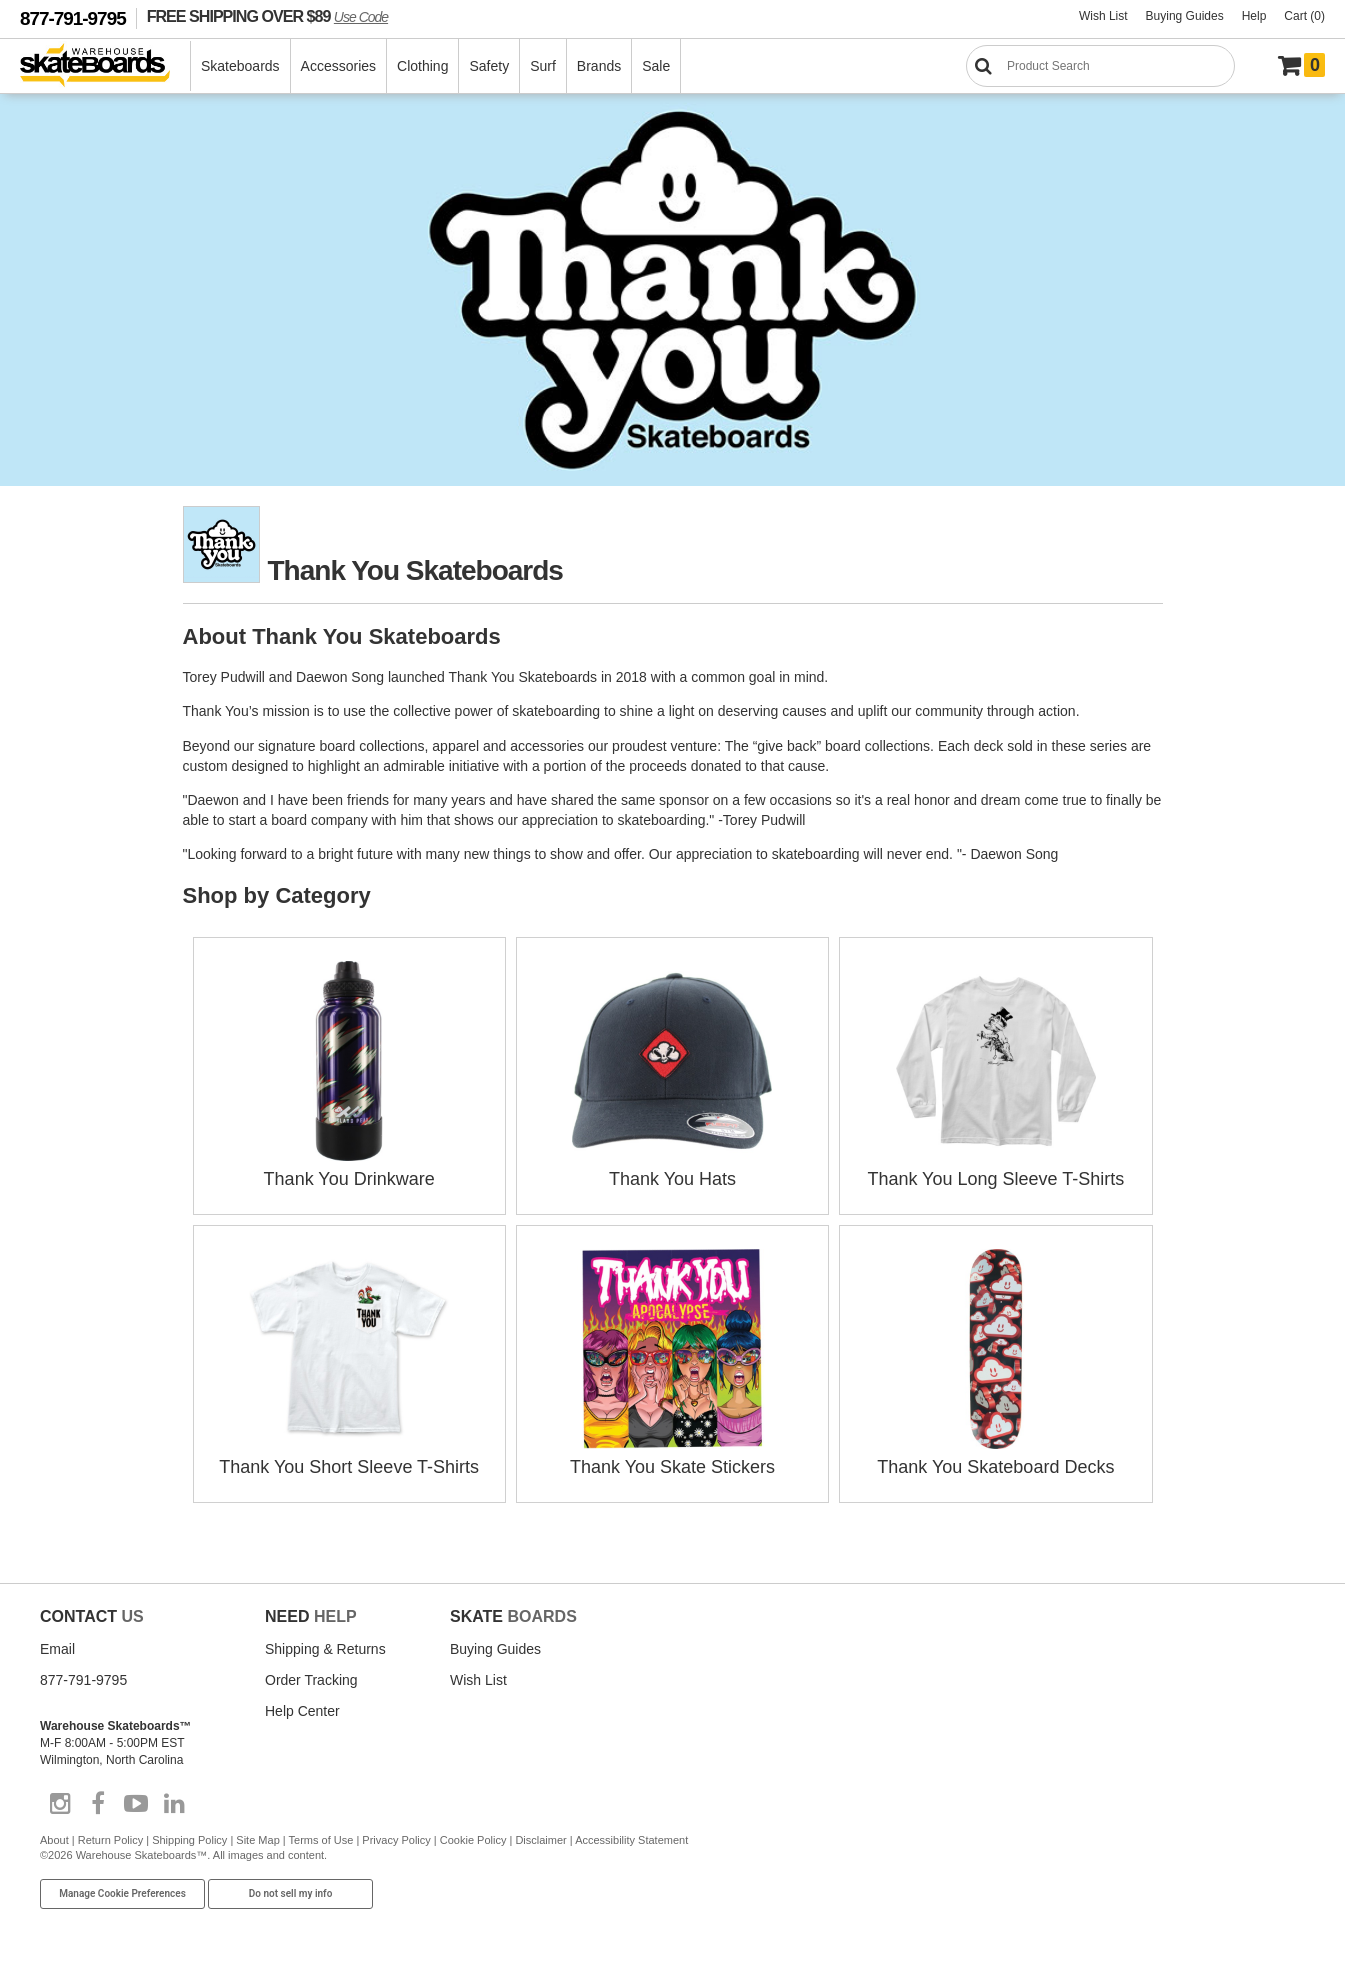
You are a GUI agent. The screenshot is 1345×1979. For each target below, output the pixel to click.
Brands (599, 66)
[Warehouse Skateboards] (105, 66)
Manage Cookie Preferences (122, 1893)
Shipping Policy (189, 1840)
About (54, 1840)
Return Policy (110, 1840)
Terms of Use (321, 1840)
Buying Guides (1185, 16)
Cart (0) (1304, 16)
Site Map (257, 1840)
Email (57, 1649)
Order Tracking (311, 1680)
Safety (489, 66)
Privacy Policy (396, 1840)
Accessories (338, 66)
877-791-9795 (73, 18)
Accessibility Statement (631, 1840)
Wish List (1103, 16)
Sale (656, 66)
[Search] (1100, 66)
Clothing (422, 66)
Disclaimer (540, 1840)
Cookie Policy (473, 1840)
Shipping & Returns (325, 1649)
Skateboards (240, 66)
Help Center (302, 1711)
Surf (543, 66)
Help (1254, 16)
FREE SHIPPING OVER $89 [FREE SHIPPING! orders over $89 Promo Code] (267, 16)
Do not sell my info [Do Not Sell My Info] (291, 1893)
